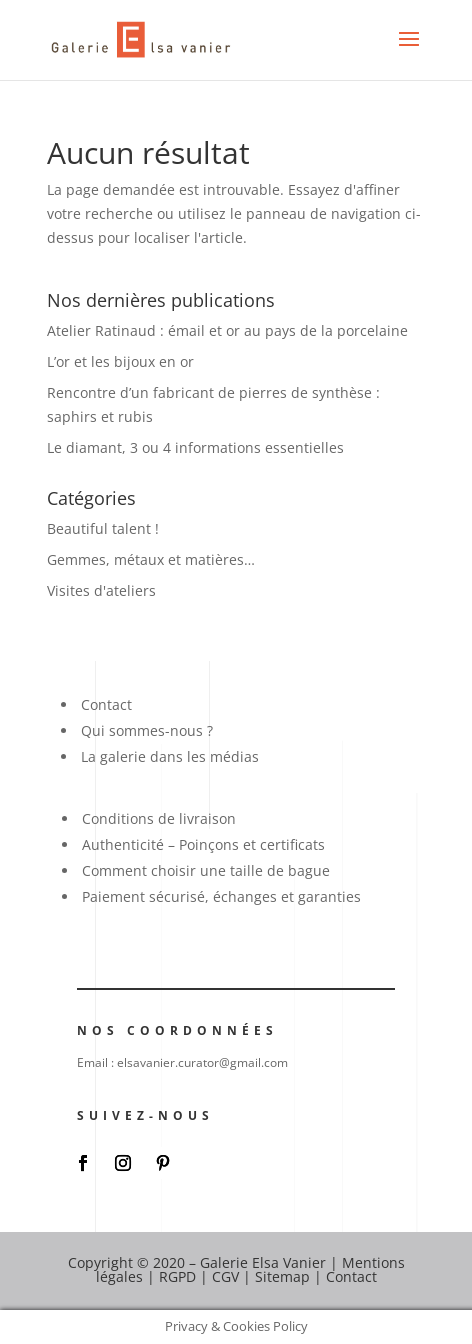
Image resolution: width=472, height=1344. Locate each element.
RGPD (177, 1276)
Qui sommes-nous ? (147, 730)
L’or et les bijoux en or (120, 361)
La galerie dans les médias (170, 756)
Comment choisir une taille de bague (206, 870)
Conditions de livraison (159, 818)
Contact (106, 704)
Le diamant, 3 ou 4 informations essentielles (195, 447)
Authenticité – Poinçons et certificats (203, 844)
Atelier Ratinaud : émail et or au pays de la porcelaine (227, 330)
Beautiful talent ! (103, 528)
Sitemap (282, 1276)
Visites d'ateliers (101, 590)
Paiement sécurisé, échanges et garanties (221, 896)
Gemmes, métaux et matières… (151, 559)
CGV (225, 1276)
